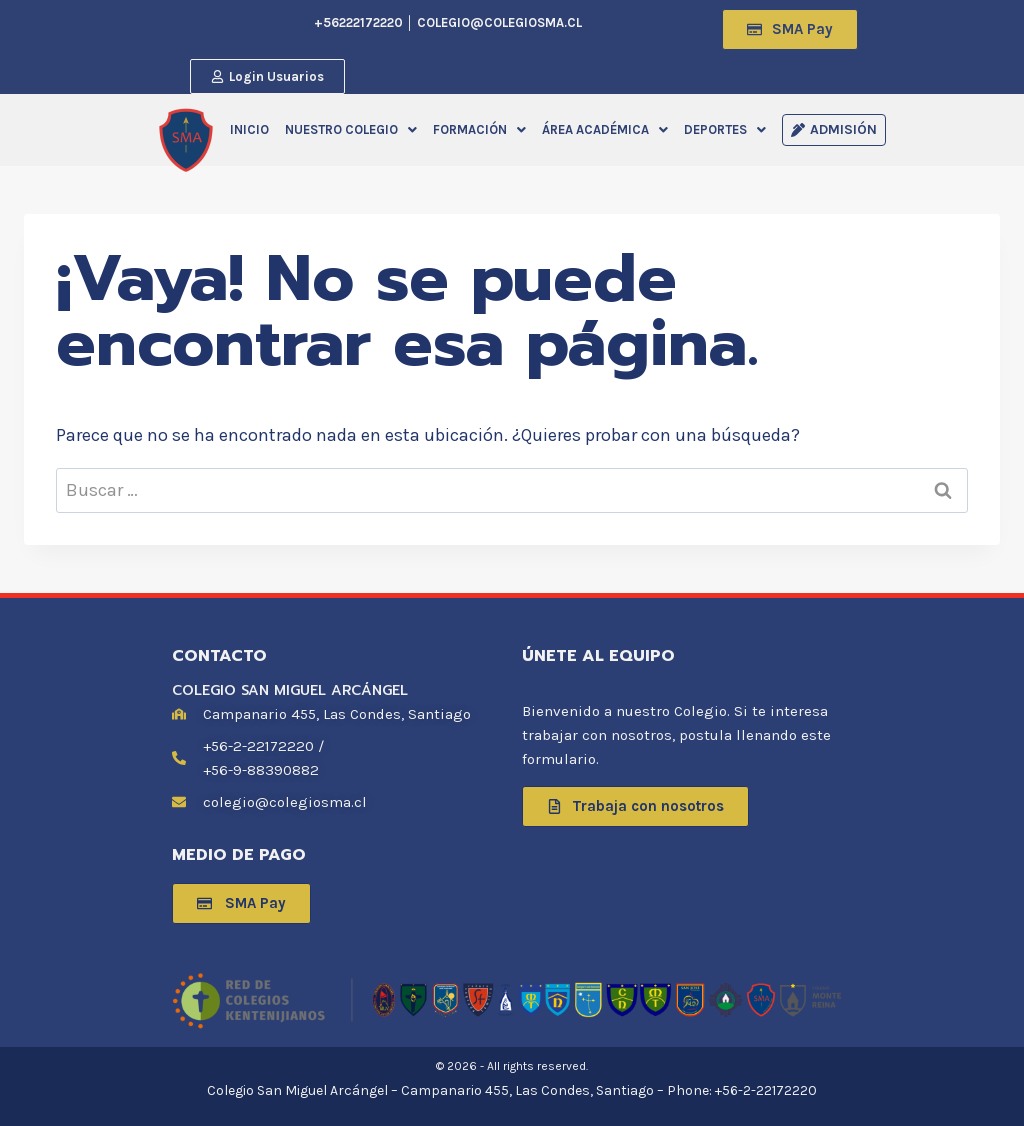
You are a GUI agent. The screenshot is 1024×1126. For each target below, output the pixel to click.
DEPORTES (725, 129)
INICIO (249, 129)
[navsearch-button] (597, 25)
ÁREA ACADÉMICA (605, 129)
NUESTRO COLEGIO (351, 129)
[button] (351, 129)
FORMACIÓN (479, 129)
